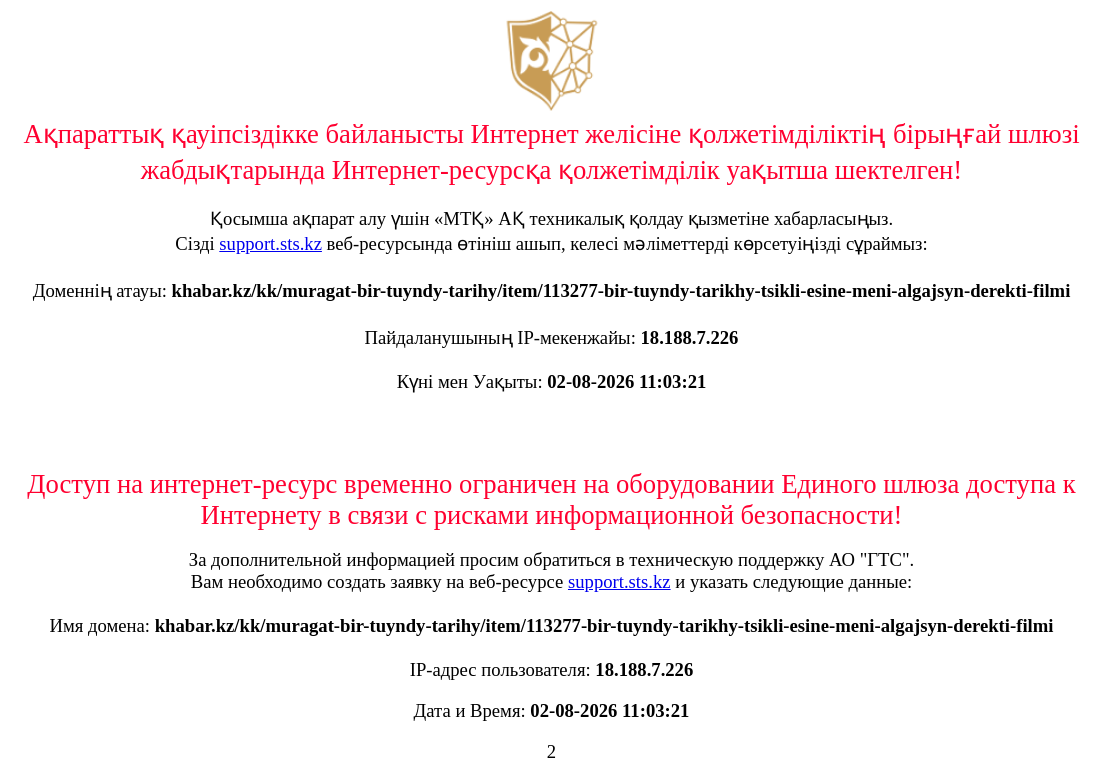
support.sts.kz (270, 243)
